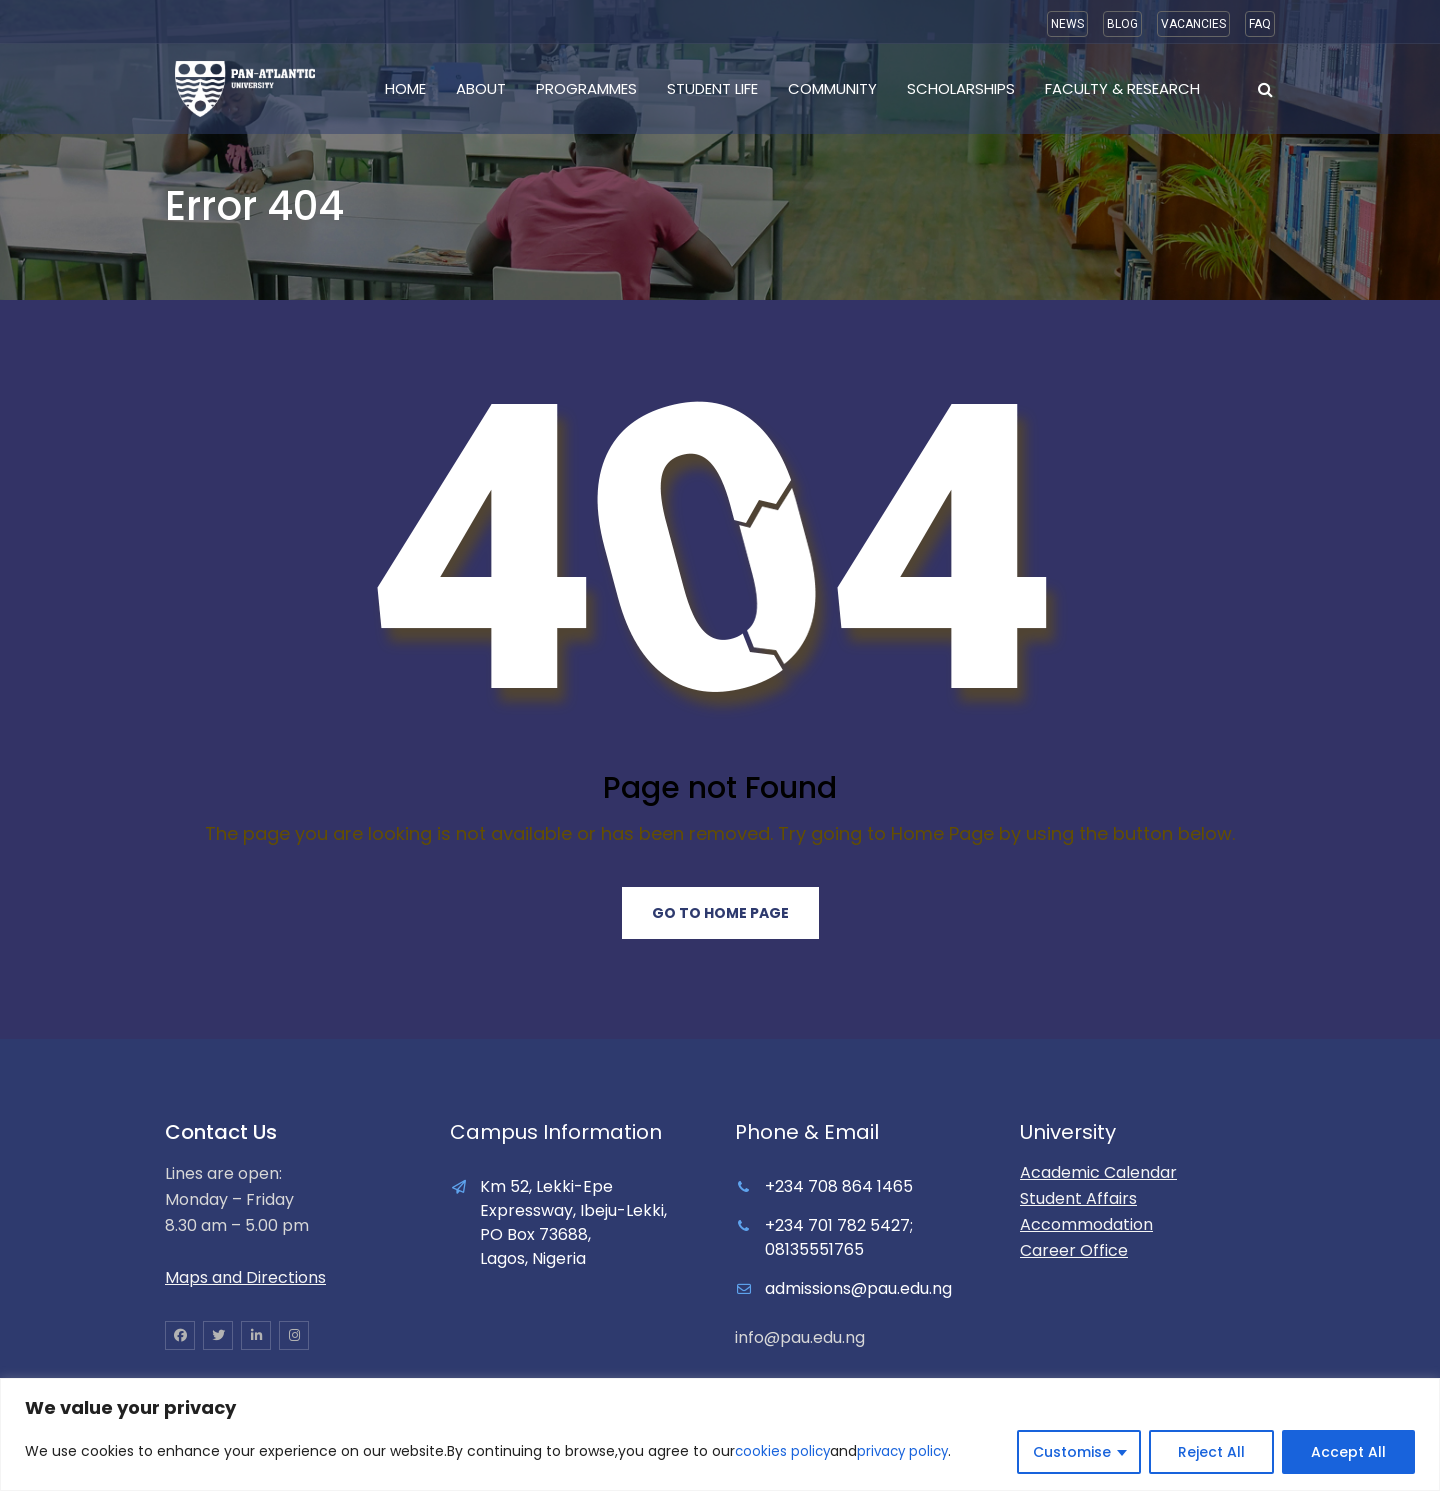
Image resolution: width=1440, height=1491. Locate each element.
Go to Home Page (720, 913)
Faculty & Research (1122, 88)
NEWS (1067, 24)
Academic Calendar (1098, 1172)
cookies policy (784, 1452)
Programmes (586, 88)
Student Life (712, 88)
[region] (720, 1434)
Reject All (1211, 1452)
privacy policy (908, 1452)
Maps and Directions (245, 1277)
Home (405, 88)
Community (832, 88)
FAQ (1260, 24)
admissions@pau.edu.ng (858, 1288)
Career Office (1074, 1250)
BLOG (1122, 24)
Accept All (1348, 1452)
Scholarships (961, 88)
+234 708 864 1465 (839, 1186)
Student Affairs (1078, 1198)
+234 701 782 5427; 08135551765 (839, 1237)
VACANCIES (1193, 24)
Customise (1072, 1452)
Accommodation (1086, 1224)
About (481, 88)
